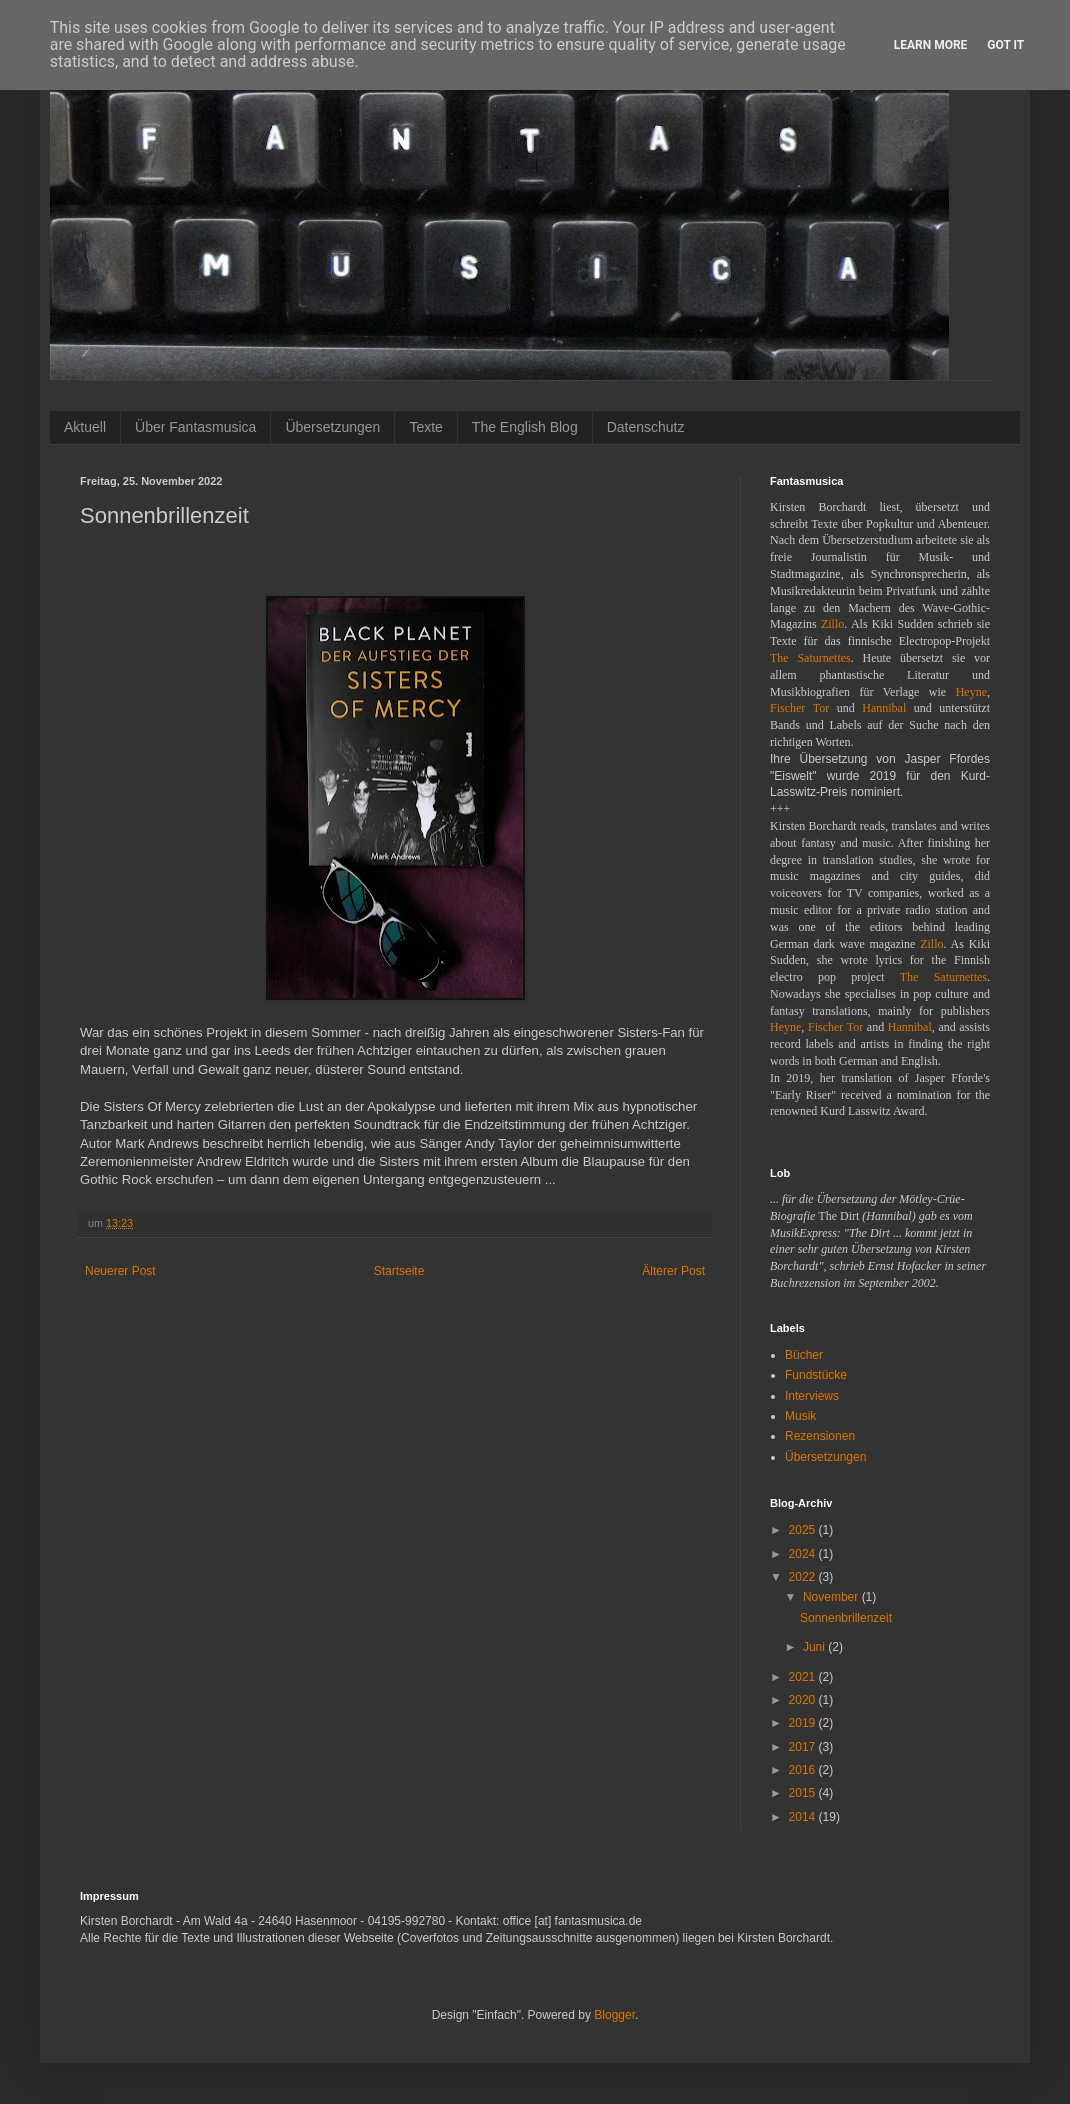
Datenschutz (646, 427)
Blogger (614, 2015)
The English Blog (525, 427)
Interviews (812, 1396)
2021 (804, 1677)
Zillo (832, 624)
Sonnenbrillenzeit (846, 1618)
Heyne (971, 692)
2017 (804, 1747)
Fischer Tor (799, 708)
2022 (804, 1577)
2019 (804, 1723)
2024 (804, 1554)
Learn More (931, 45)
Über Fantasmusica (195, 427)
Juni (815, 1647)
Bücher (804, 1355)
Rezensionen (820, 1436)
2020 (804, 1700)
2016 (804, 1770)
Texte (425, 427)
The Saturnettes (810, 658)
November (832, 1597)
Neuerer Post (120, 1271)
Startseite (399, 1271)
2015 (804, 1793)
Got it (1005, 45)
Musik (800, 1416)
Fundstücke (816, 1375)
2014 (804, 1817)
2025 (804, 1530)
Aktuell (85, 427)
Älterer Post (673, 1271)
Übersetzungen (332, 427)
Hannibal (884, 708)
